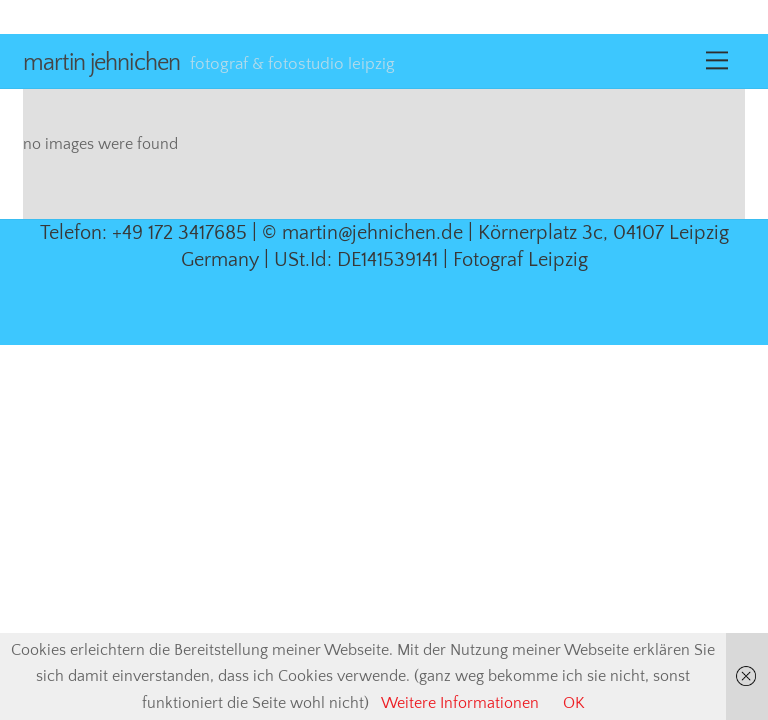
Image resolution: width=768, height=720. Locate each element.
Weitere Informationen (460, 703)
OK (574, 703)
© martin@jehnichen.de (362, 233)
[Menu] (717, 60)
